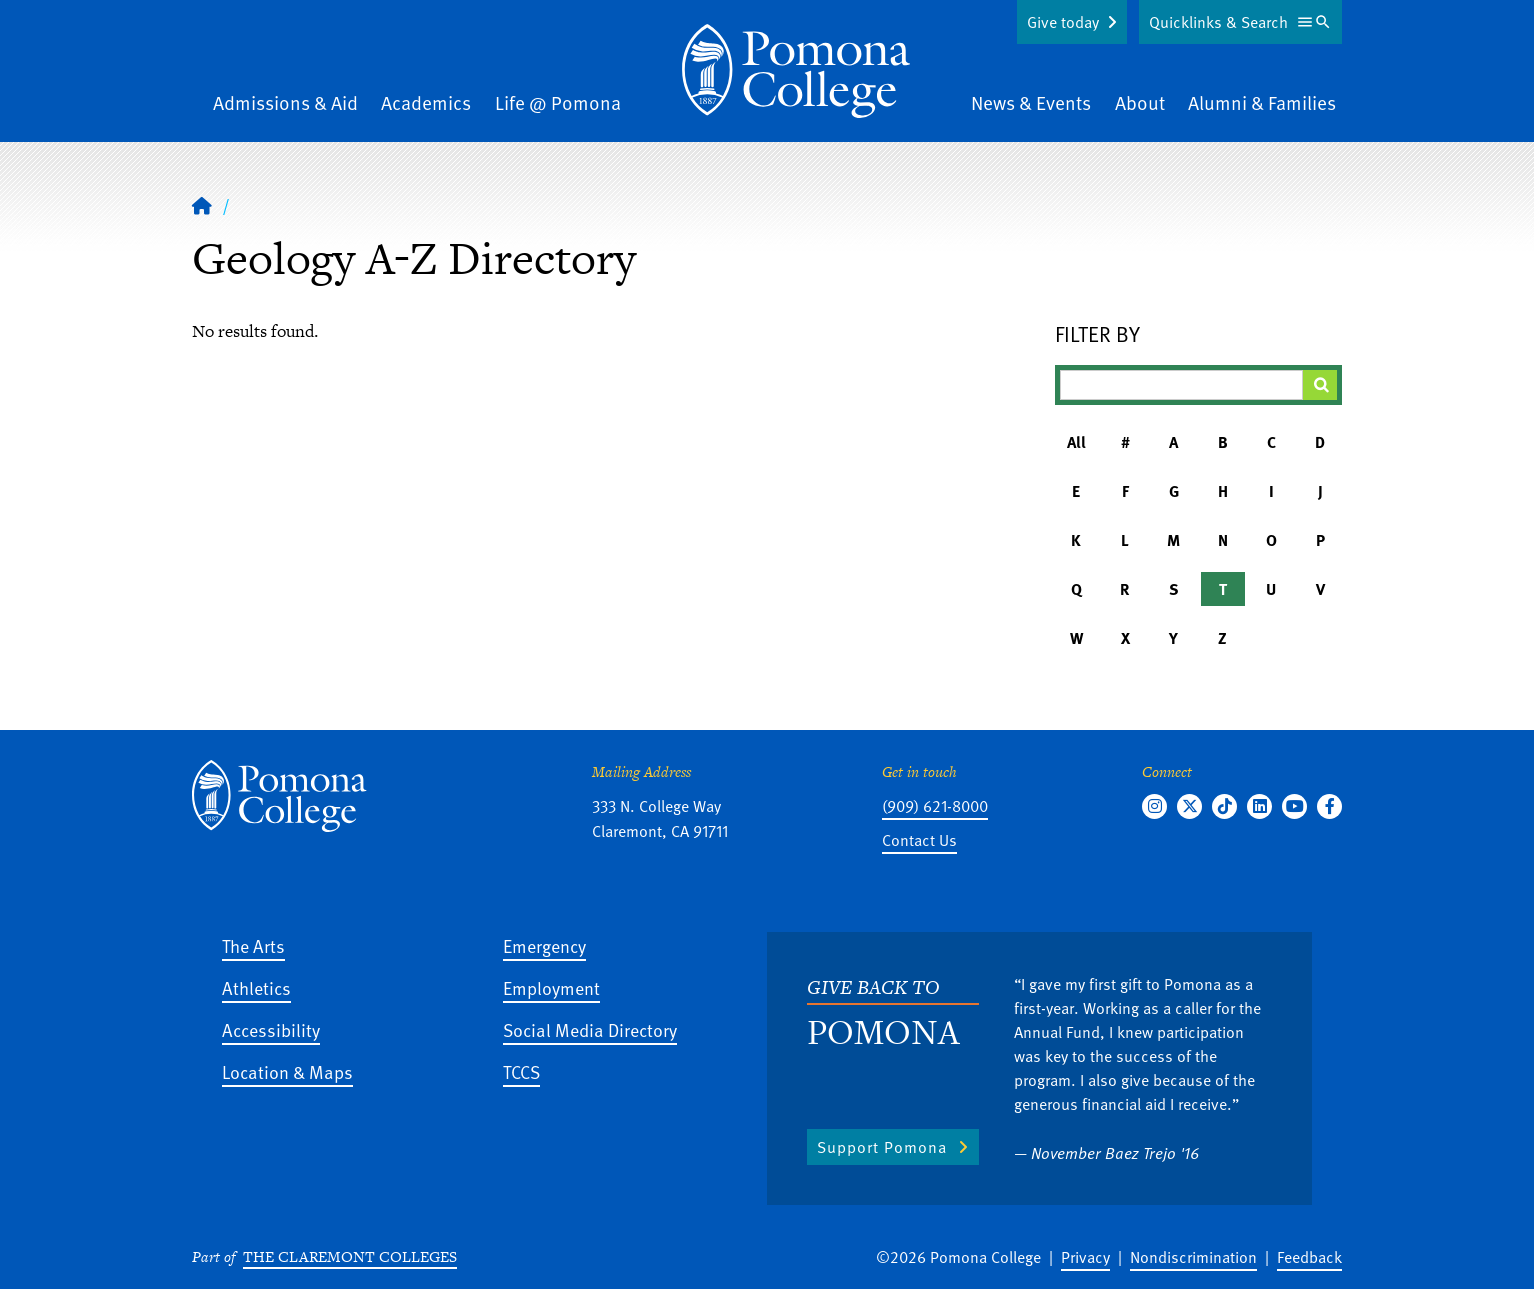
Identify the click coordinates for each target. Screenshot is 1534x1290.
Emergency (544, 945)
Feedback (1309, 1257)
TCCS (521, 1071)
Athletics (256, 987)
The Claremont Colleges (350, 1256)
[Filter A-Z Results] (1182, 385)
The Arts (253, 945)
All (1076, 442)
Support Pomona (882, 1147)
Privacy (1085, 1257)
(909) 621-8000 (935, 806)
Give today (1063, 22)
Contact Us (919, 840)
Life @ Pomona (558, 102)
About (1140, 102)
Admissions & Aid (285, 102)
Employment (551, 987)
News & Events (1031, 102)
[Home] (796, 71)
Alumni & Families (1262, 102)
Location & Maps (287, 1071)
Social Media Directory (590, 1029)
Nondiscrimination (1193, 1257)
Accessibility (271, 1029)
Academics (426, 102)
